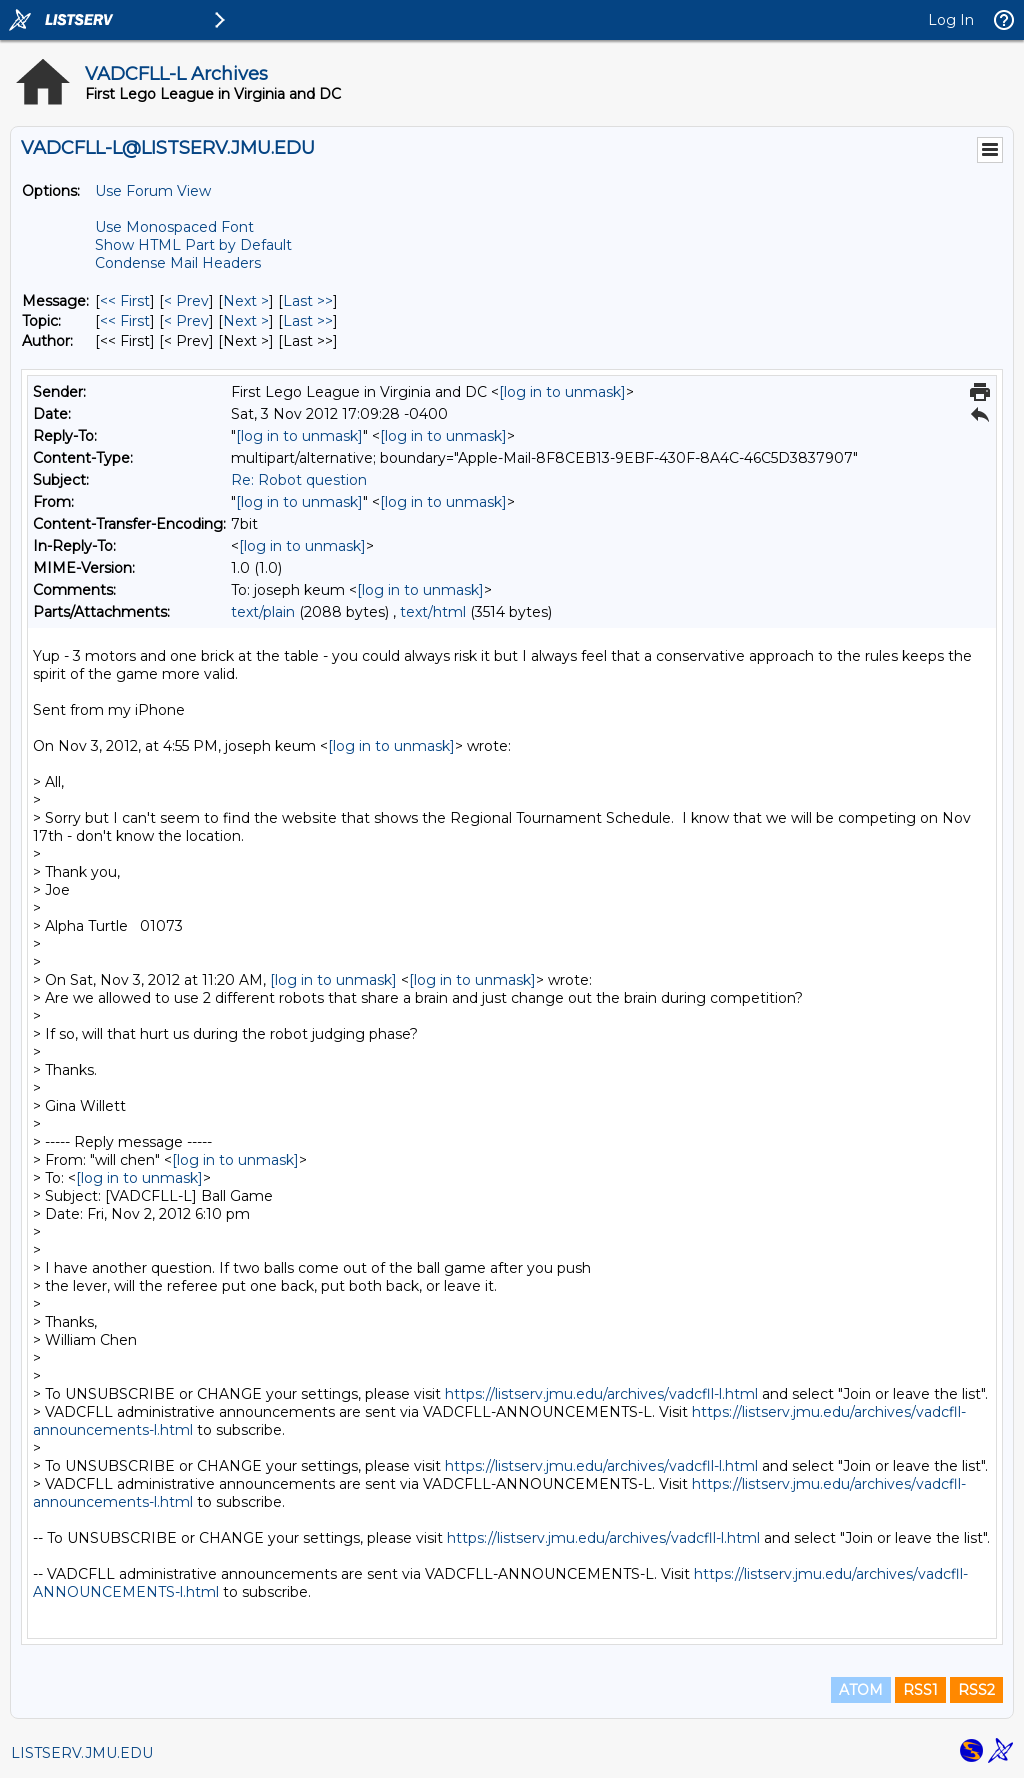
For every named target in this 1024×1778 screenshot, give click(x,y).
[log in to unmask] (562, 392)
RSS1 (920, 1690)
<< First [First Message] (125, 301)
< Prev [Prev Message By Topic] (186, 321)
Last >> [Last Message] (308, 301)
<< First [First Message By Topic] (125, 321)
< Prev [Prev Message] (186, 301)
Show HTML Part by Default (193, 245)
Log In (951, 20)
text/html (433, 612)
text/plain (263, 612)
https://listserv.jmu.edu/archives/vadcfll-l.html (601, 1394)
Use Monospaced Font (174, 227)
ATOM (861, 1690)
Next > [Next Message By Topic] (246, 321)
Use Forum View (153, 191)
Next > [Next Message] (246, 301)
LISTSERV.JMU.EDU (82, 1753)
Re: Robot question (299, 480)
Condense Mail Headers (178, 263)
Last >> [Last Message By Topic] (308, 321)
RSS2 (976, 1690)
